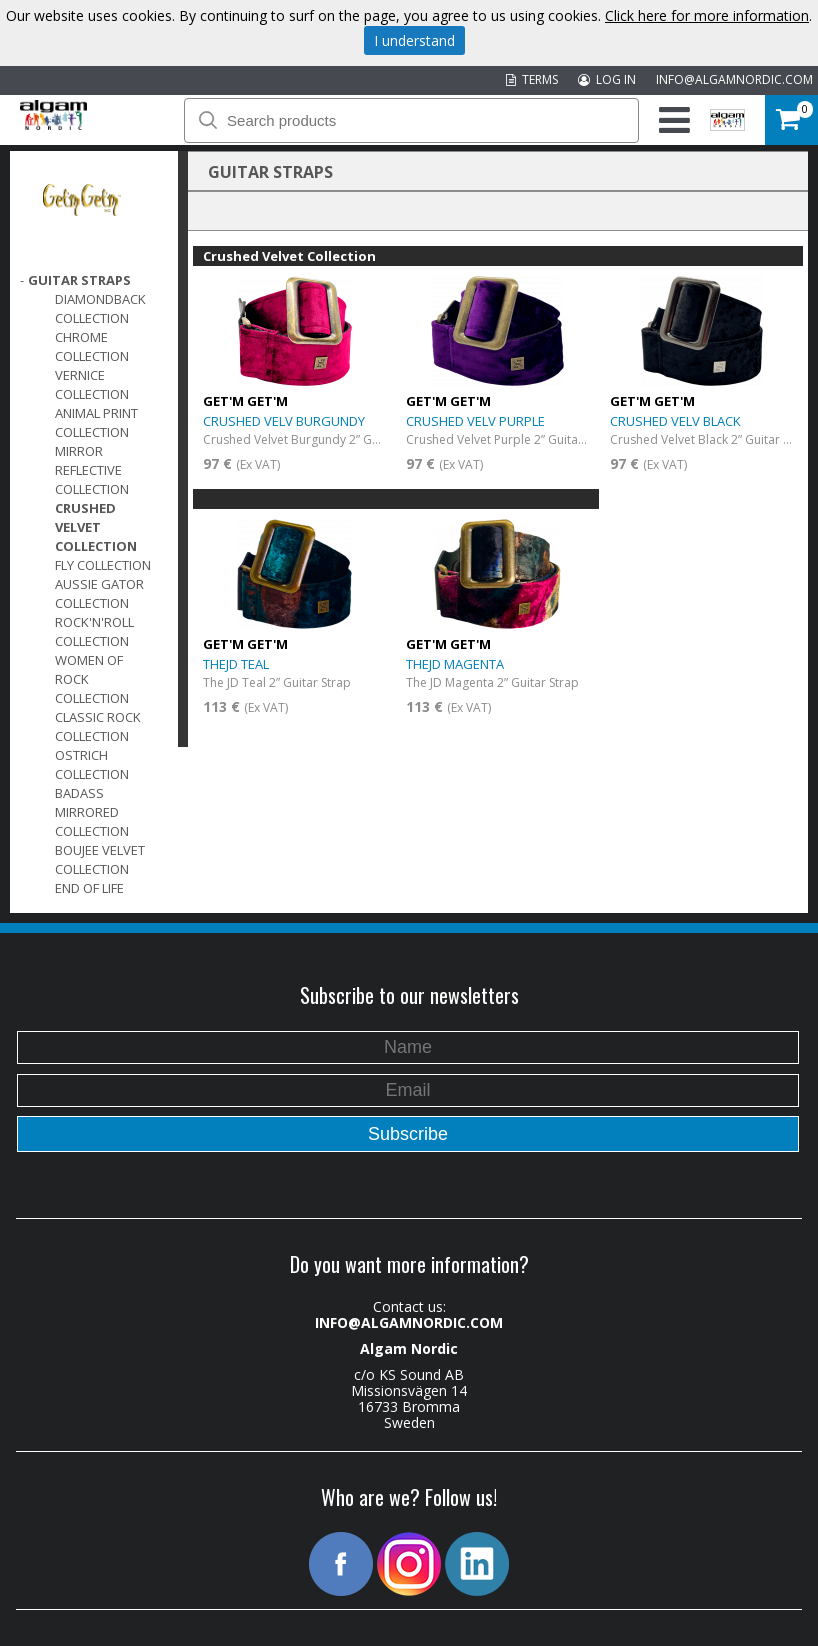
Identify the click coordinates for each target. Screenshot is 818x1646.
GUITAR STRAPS (79, 280)
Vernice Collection (92, 384)
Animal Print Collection (96, 422)
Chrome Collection (92, 346)
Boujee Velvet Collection (100, 859)
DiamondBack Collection (100, 308)
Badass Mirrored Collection (92, 812)
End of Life (89, 888)
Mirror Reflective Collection (92, 470)
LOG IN (607, 79)
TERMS (532, 79)
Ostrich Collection (92, 764)
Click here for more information (707, 15)
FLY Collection (103, 565)
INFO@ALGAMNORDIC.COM (734, 79)
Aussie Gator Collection (99, 593)
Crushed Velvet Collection (96, 527)
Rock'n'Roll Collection (94, 631)
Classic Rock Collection (98, 726)
